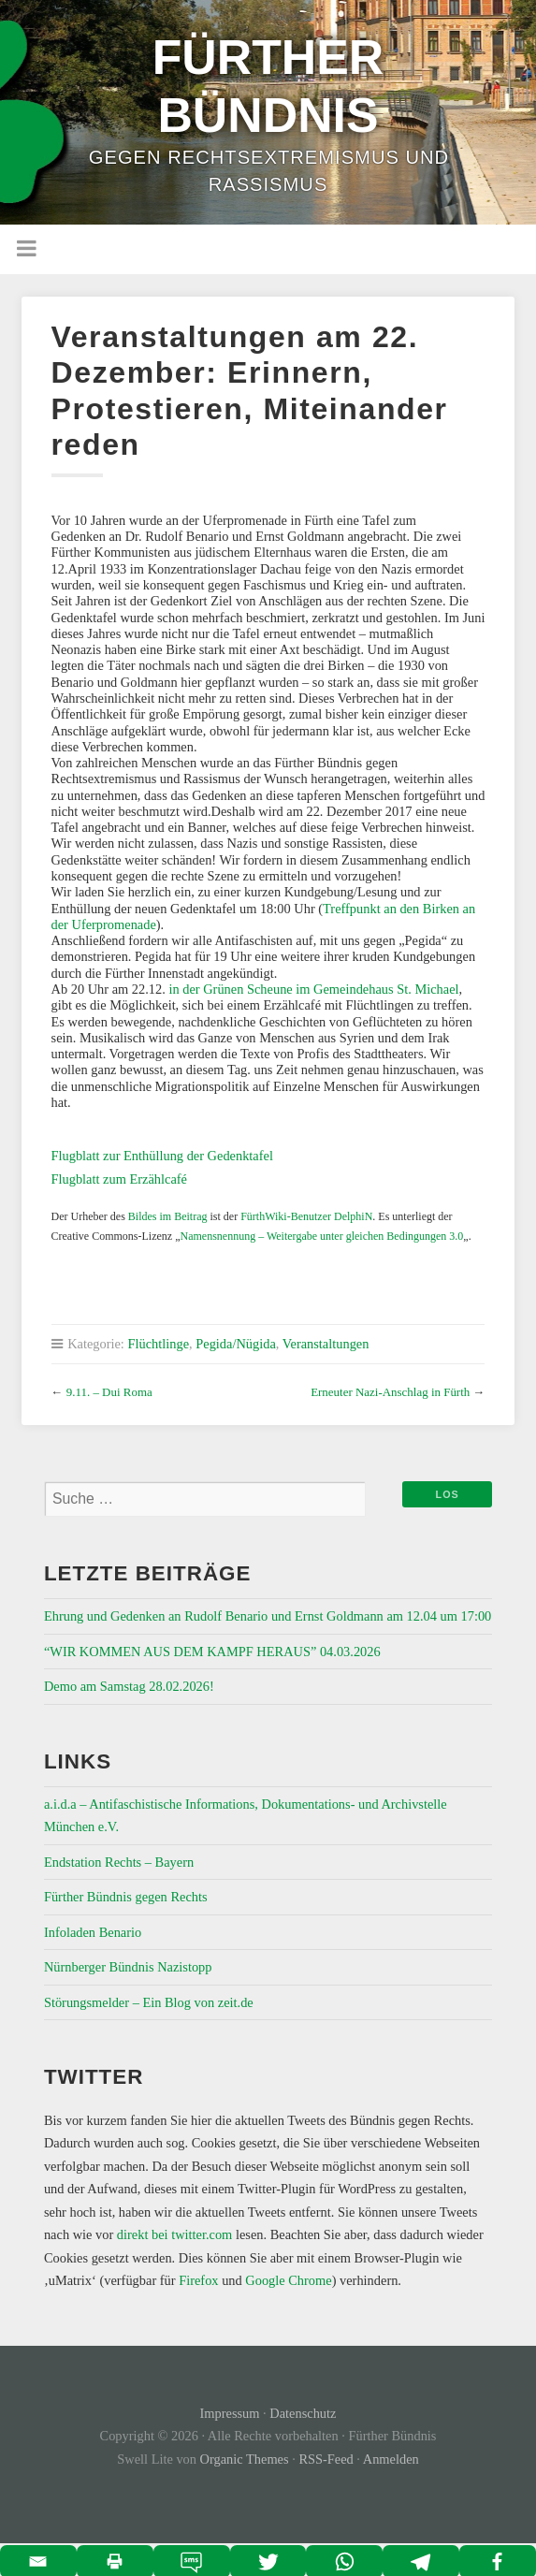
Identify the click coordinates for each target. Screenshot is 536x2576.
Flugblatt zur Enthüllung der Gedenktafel (162, 1155)
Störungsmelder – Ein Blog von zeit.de (149, 2002)
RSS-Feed (325, 2459)
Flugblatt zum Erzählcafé (119, 1179)
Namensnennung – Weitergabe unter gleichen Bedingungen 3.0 (321, 1236)
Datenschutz (302, 2413)
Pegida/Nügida (236, 1343)
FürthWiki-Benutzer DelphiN (306, 1216)
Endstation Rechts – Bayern (119, 1862)
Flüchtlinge (158, 1343)
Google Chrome (288, 2280)
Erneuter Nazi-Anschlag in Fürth (390, 1392)
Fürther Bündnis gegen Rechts (126, 1896)
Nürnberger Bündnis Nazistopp (128, 1966)
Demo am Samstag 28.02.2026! (129, 1686)
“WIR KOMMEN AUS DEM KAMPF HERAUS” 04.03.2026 (212, 1651)
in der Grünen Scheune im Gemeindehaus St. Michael (313, 989)
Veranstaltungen (325, 1343)
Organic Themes (244, 2459)
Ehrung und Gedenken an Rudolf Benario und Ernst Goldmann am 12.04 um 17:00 (267, 1615)
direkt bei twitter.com (175, 2234)
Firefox (198, 2280)
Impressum (230, 2413)
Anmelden (391, 2459)
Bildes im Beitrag (168, 1216)
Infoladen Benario (92, 1932)
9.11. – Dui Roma (109, 1392)
